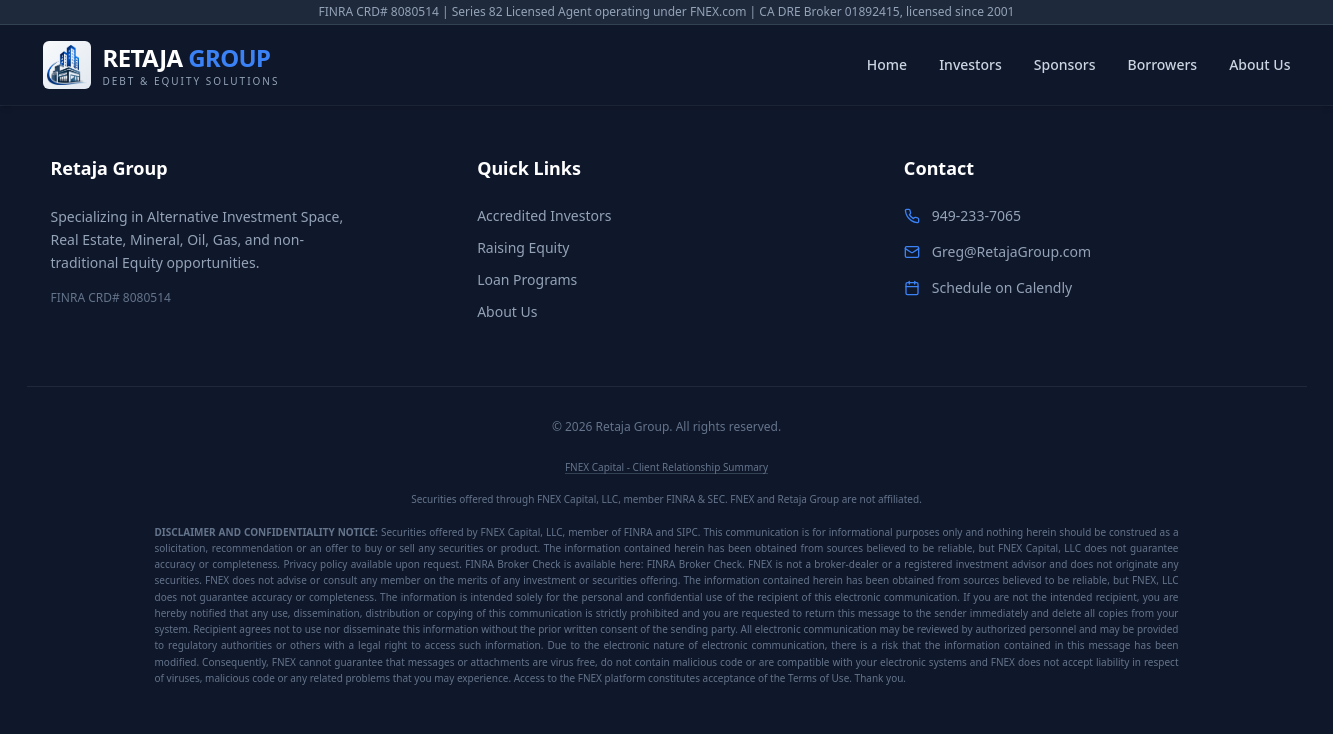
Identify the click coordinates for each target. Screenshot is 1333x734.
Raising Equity (523, 247)
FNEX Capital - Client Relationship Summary (666, 467)
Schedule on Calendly (1002, 287)
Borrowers (1163, 64)
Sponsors (1065, 64)
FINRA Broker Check (694, 564)
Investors (970, 64)
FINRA (680, 499)
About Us (1259, 64)
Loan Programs (527, 279)
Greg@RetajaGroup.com (1011, 251)
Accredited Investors (544, 215)
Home (887, 64)
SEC (716, 499)
